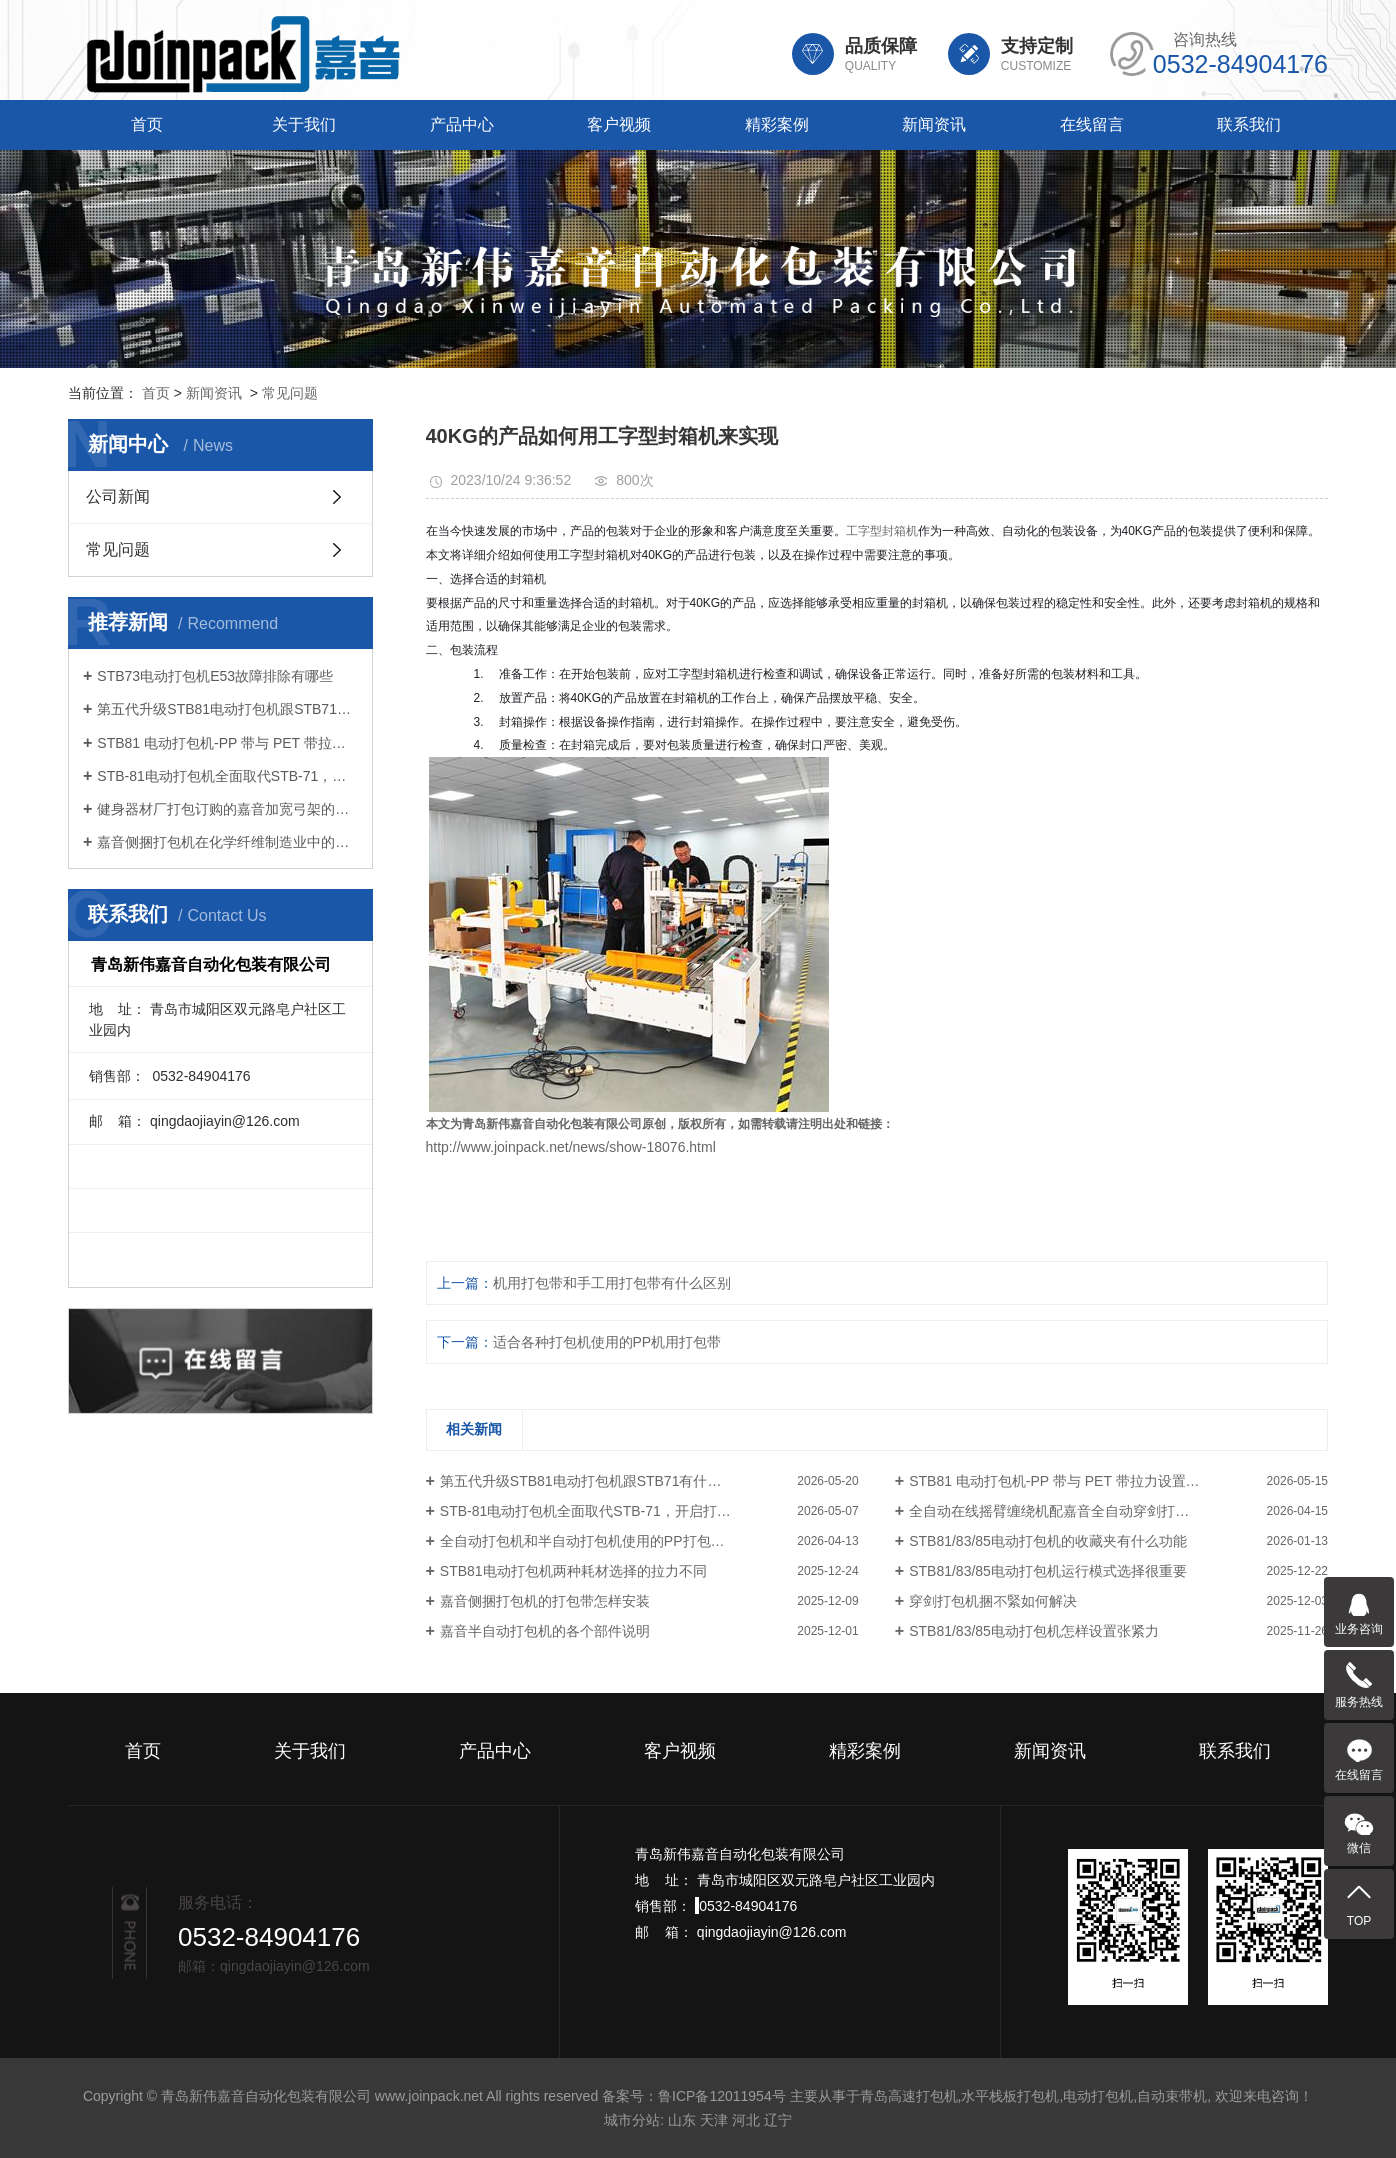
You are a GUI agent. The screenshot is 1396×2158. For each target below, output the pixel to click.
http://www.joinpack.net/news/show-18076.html (571, 1147)
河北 (746, 2120)
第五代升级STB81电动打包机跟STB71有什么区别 (227, 709)
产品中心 (462, 124)
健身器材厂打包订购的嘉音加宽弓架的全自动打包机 (227, 809)
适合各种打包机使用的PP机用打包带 (607, 1342)
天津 (714, 2120)
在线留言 (1092, 124)
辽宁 (778, 2120)
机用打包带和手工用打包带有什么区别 (612, 1283)
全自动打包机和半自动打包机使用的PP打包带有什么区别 (617, 1541)
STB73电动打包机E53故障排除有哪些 (215, 676)
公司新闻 (118, 496)
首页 (147, 124)
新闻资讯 (934, 124)
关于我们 (304, 124)
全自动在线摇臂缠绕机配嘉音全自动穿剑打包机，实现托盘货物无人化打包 (1118, 1511)
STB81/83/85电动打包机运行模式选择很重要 (1048, 1571)
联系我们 (1249, 124)
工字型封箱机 (882, 531)
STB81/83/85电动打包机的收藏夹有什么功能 (1048, 1541)
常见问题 (290, 393)
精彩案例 (777, 124)
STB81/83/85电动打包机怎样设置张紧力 (1034, 1631)
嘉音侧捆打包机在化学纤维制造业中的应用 (227, 842)
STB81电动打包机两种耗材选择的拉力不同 (573, 1571)
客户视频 (619, 124)
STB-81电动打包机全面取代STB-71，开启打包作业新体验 (227, 776)
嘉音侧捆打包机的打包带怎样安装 (545, 1601)
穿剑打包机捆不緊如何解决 (993, 1601)
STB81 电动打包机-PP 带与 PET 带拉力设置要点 (227, 743)
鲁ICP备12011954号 (722, 2096)
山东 (682, 2120)
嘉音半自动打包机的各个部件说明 (545, 1631)
